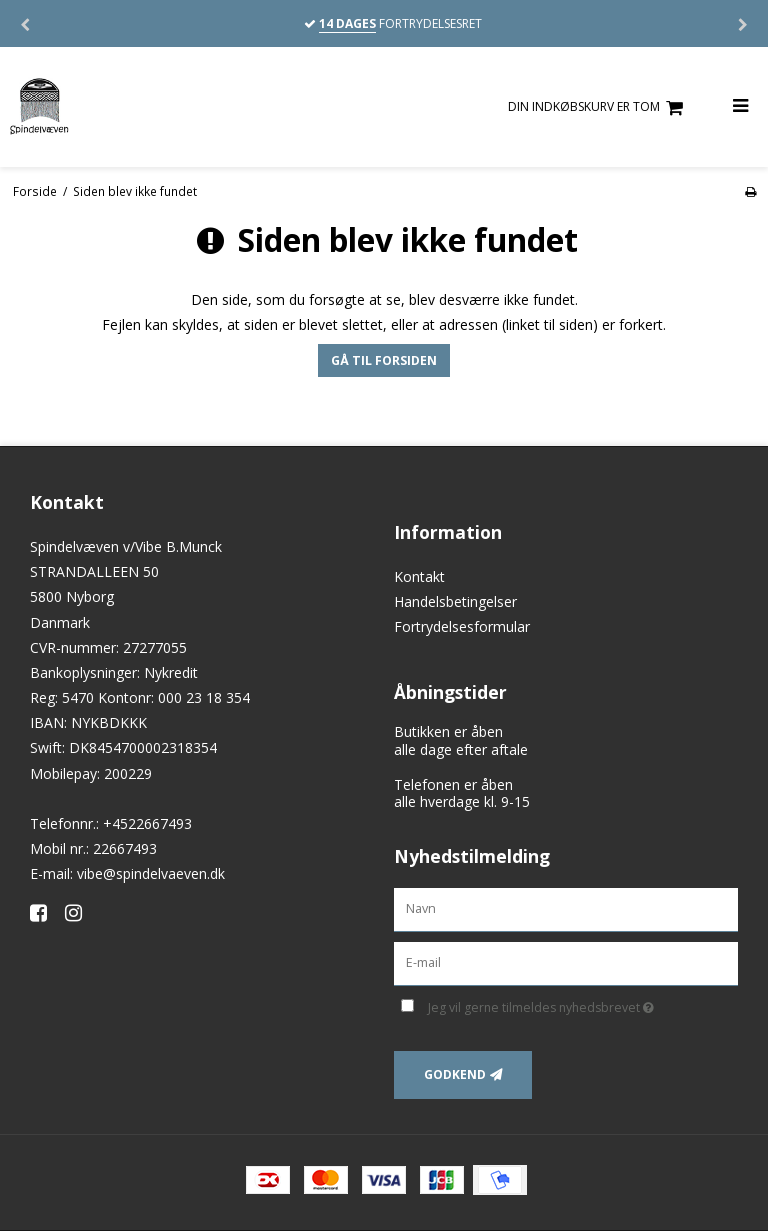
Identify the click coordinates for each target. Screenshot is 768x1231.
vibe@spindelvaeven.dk (151, 873)
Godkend (455, 1074)
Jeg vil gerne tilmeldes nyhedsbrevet (583, 1005)
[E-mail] (566, 961)
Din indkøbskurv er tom (598, 107)
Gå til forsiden (384, 360)
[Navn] (566, 907)
